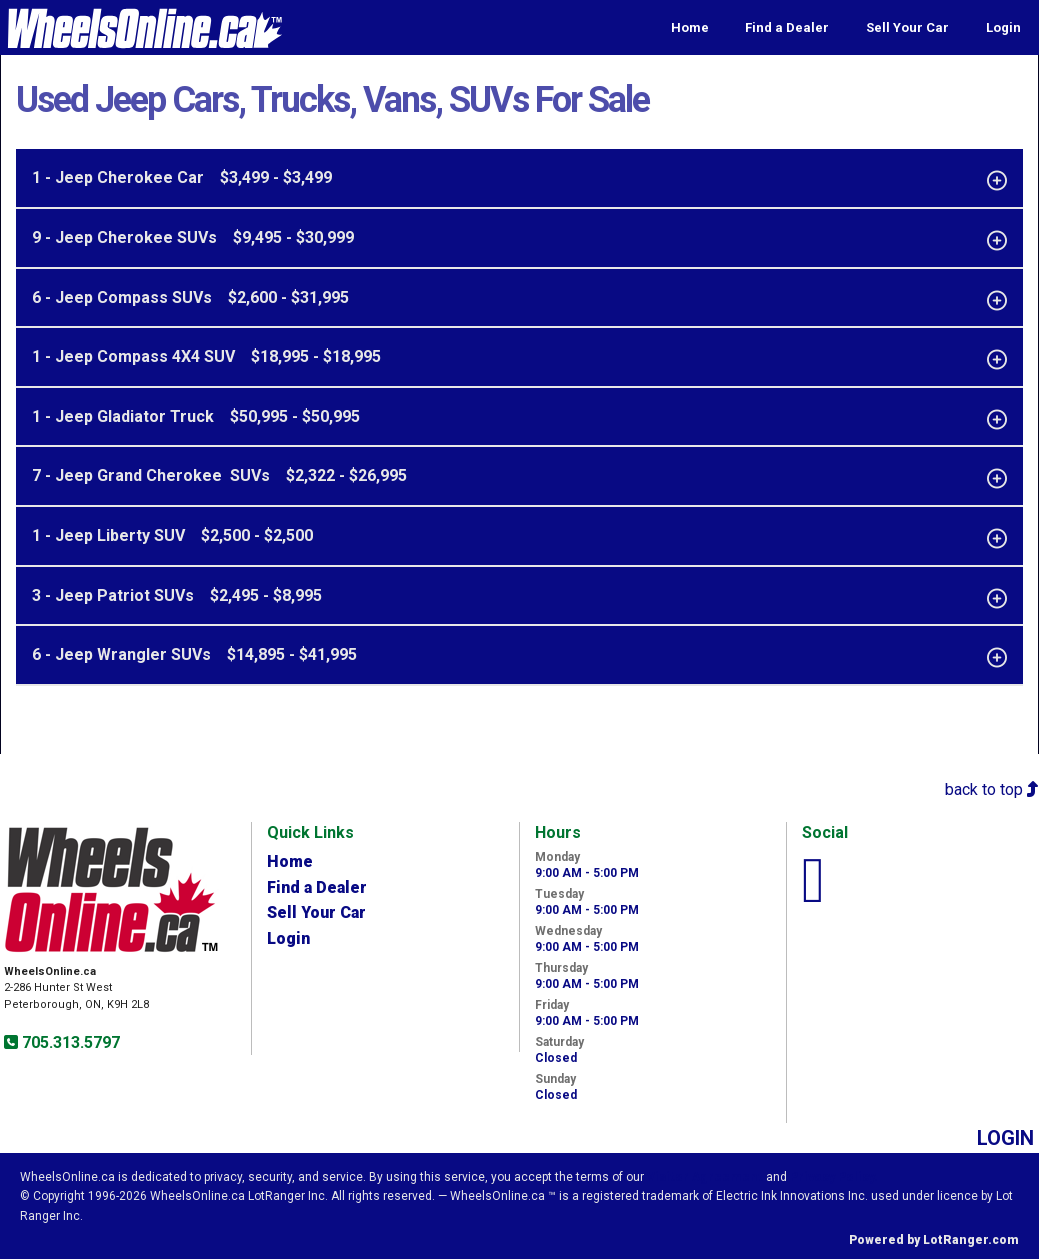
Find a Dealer (787, 27)
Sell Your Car (907, 27)
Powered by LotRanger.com (934, 1240)
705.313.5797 (69, 1042)
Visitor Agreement (705, 1177)
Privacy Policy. (834, 1177)
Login (1003, 27)
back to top (992, 789)
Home (690, 27)
